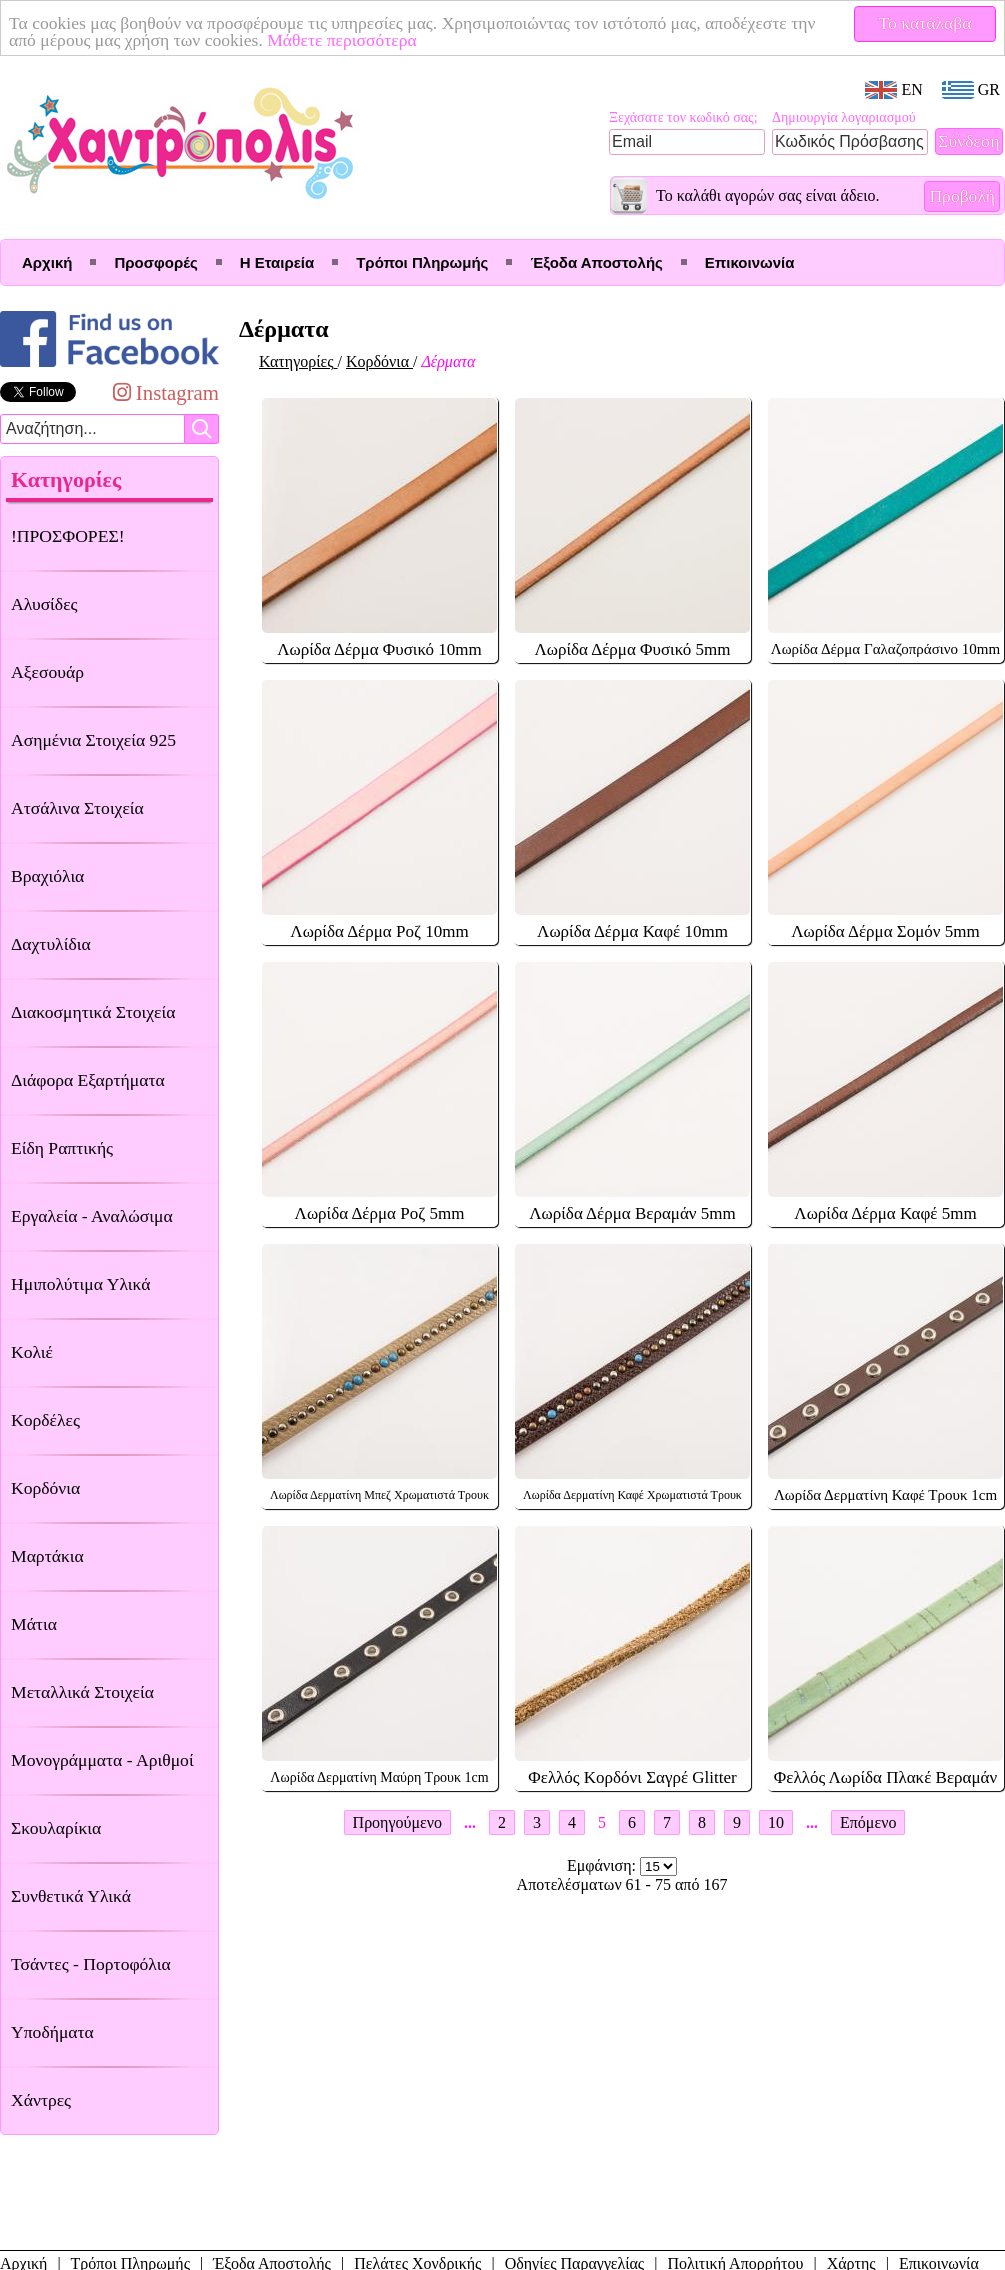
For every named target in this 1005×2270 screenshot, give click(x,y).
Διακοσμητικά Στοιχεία (93, 1012)
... (470, 1822)
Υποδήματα (52, 2032)
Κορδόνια (45, 1488)
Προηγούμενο (397, 1822)
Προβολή (962, 196)
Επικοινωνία (750, 262)
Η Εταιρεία (277, 262)
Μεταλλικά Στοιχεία (82, 1692)
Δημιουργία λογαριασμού (844, 117)
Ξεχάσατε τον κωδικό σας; (683, 117)
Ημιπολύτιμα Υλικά (80, 1284)
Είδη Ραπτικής (62, 1148)
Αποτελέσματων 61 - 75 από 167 (622, 1884)
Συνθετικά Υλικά (71, 1896)
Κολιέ (32, 1352)
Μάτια (34, 1624)
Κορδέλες (45, 1420)
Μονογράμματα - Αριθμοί (102, 1760)
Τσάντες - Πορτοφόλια (91, 1964)
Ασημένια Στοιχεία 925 (93, 740)
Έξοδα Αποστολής (596, 262)
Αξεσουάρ (47, 672)
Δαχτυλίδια (51, 944)
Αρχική (47, 262)
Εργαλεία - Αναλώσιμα (92, 1216)
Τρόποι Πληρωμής (422, 262)
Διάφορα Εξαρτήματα (88, 1080)
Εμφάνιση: (603, 1865)
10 (776, 1822)
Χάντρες (41, 2100)
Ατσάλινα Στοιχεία (77, 808)
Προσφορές (155, 262)
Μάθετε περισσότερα (342, 40)
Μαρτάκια (47, 1556)
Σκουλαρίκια (56, 1828)
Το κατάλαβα (925, 23)
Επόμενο (868, 1822)
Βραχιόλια (47, 876)
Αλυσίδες (44, 604)
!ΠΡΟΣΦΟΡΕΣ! (68, 536)
